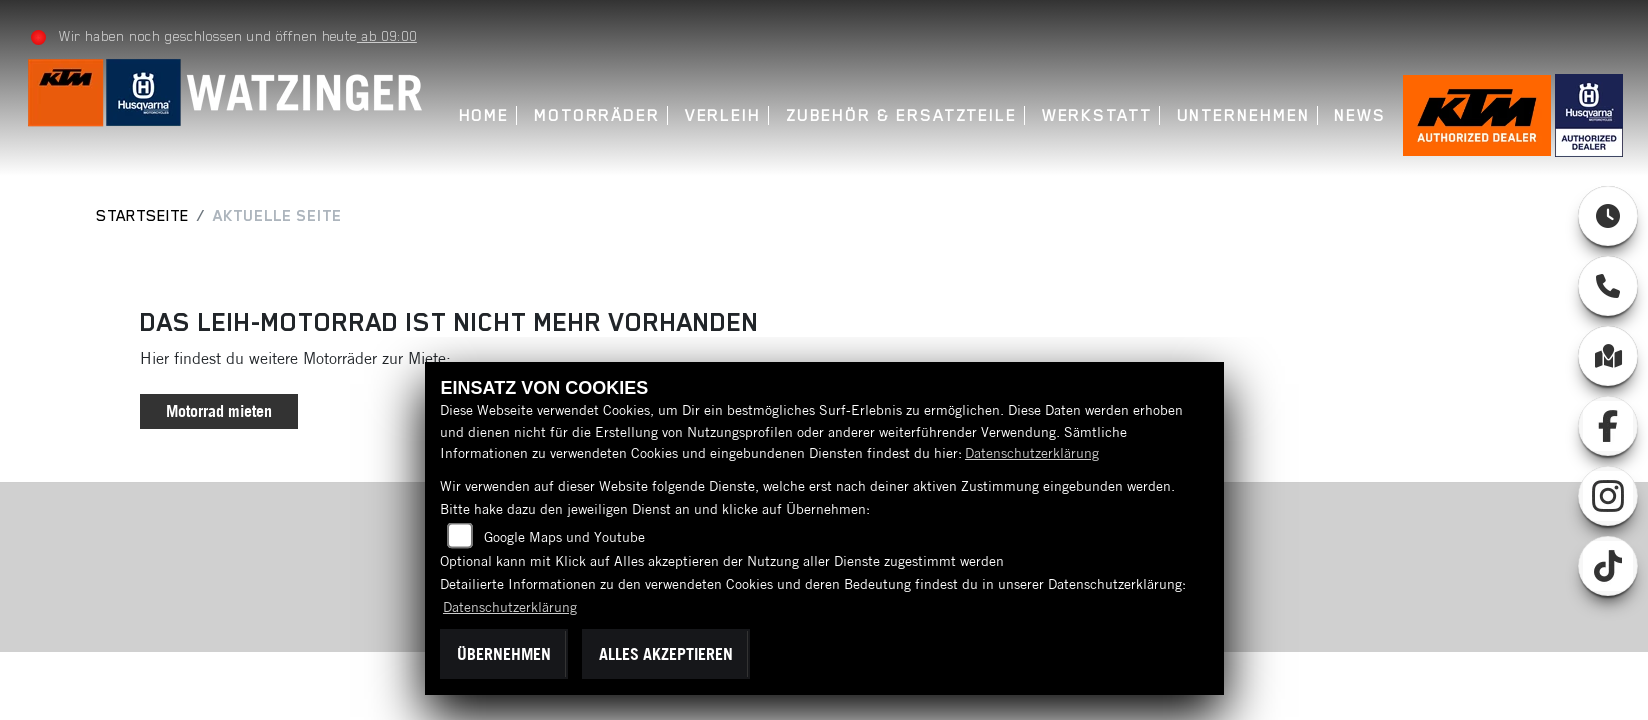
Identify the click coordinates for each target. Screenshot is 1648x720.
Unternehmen (1241, 115)
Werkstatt (1095, 115)
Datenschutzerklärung (1032, 453)
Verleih (721, 115)
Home (482, 115)
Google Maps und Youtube (564, 537)
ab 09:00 (387, 36)
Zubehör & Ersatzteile (900, 115)
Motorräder (596, 115)
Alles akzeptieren (666, 654)
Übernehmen (504, 654)
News (1359, 115)
